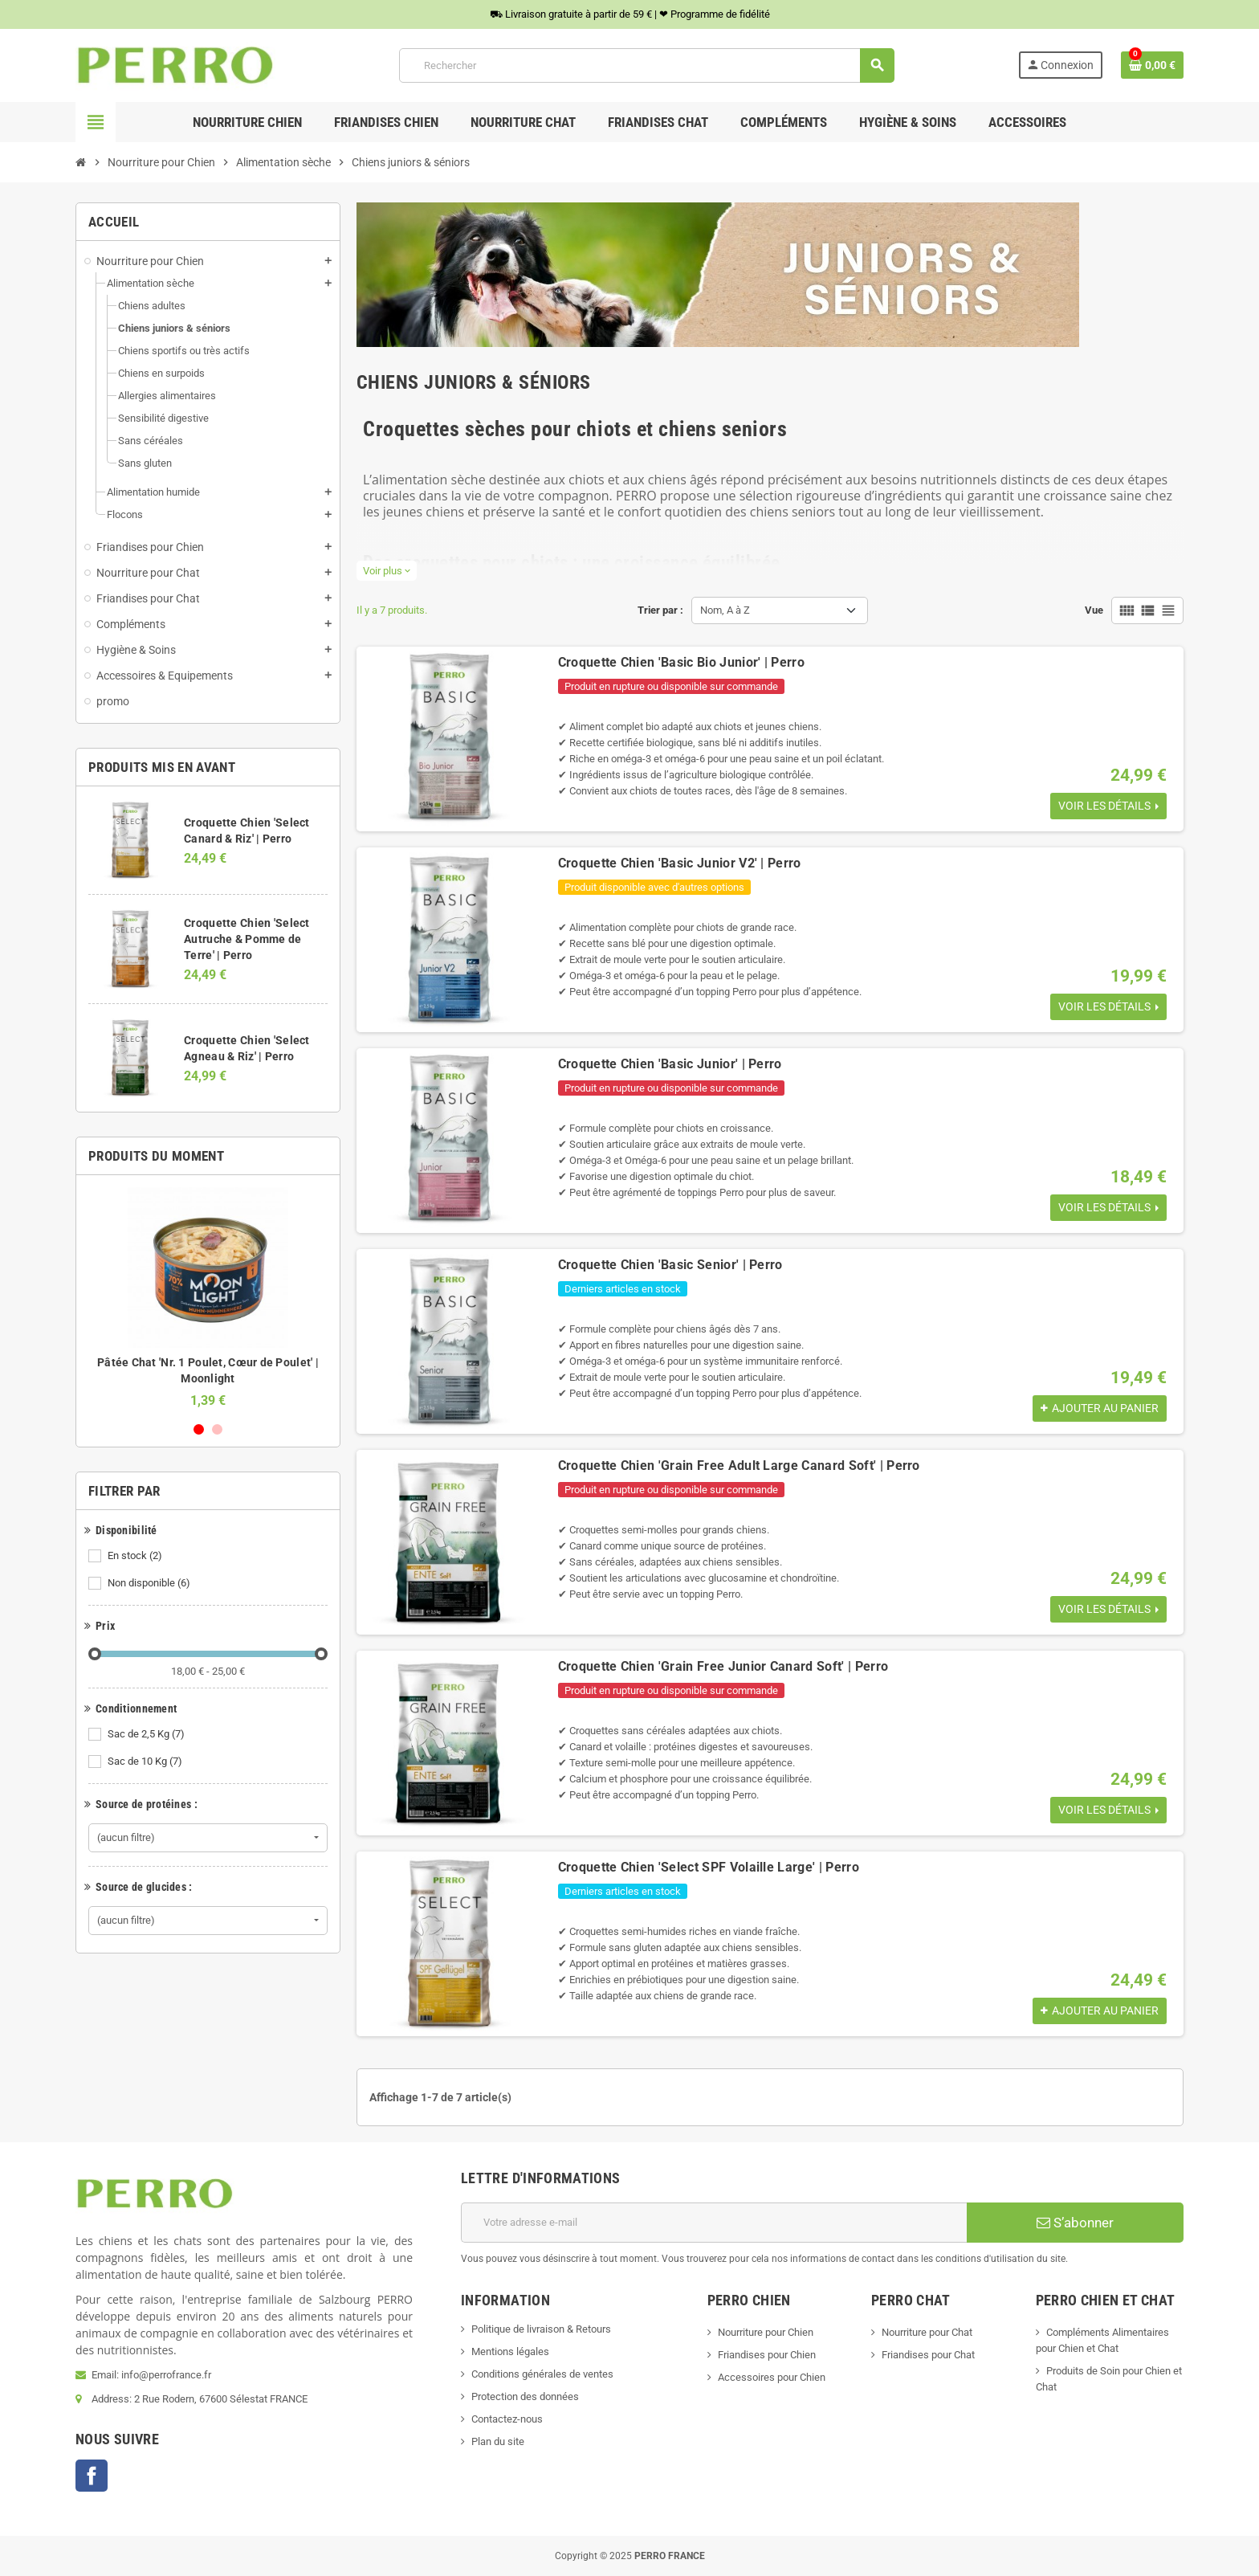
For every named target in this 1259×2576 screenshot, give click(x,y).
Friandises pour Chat (928, 2355)
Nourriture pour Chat (927, 2332)
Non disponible (150, 1583)
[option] (208, 1297)
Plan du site (497, 2441)
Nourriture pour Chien (765, 2332)
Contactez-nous (507, 2419)
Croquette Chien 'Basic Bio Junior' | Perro (681, 662)
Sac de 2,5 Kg (147, 1734)
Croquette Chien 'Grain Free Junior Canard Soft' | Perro (723, 1666)
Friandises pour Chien (767, 2355)
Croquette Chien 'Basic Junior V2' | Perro (679, 863)
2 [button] (217, 1429)
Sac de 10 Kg (146, 1761)
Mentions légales (510, 2351)
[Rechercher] (646, 65)
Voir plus (387, 571)
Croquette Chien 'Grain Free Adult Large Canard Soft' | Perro (739, 1465)
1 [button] (199, 1429)
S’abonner (1075, 2223)
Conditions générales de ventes (542, 2374)
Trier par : (660, 610)
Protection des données (525, 2396)
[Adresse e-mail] (714, 2222)
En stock (136, 1556)
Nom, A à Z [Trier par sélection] (725, 610)
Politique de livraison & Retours (541, 2329)
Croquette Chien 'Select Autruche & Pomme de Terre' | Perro (246, 939)
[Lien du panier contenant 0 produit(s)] (1152, 65)
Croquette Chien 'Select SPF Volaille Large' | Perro (708, 1867)
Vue (1094, 610)
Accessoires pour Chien (771, 2377)
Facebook (91, 2476)
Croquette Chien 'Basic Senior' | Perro (670, 1264)
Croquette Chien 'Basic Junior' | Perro (670, 1064)
